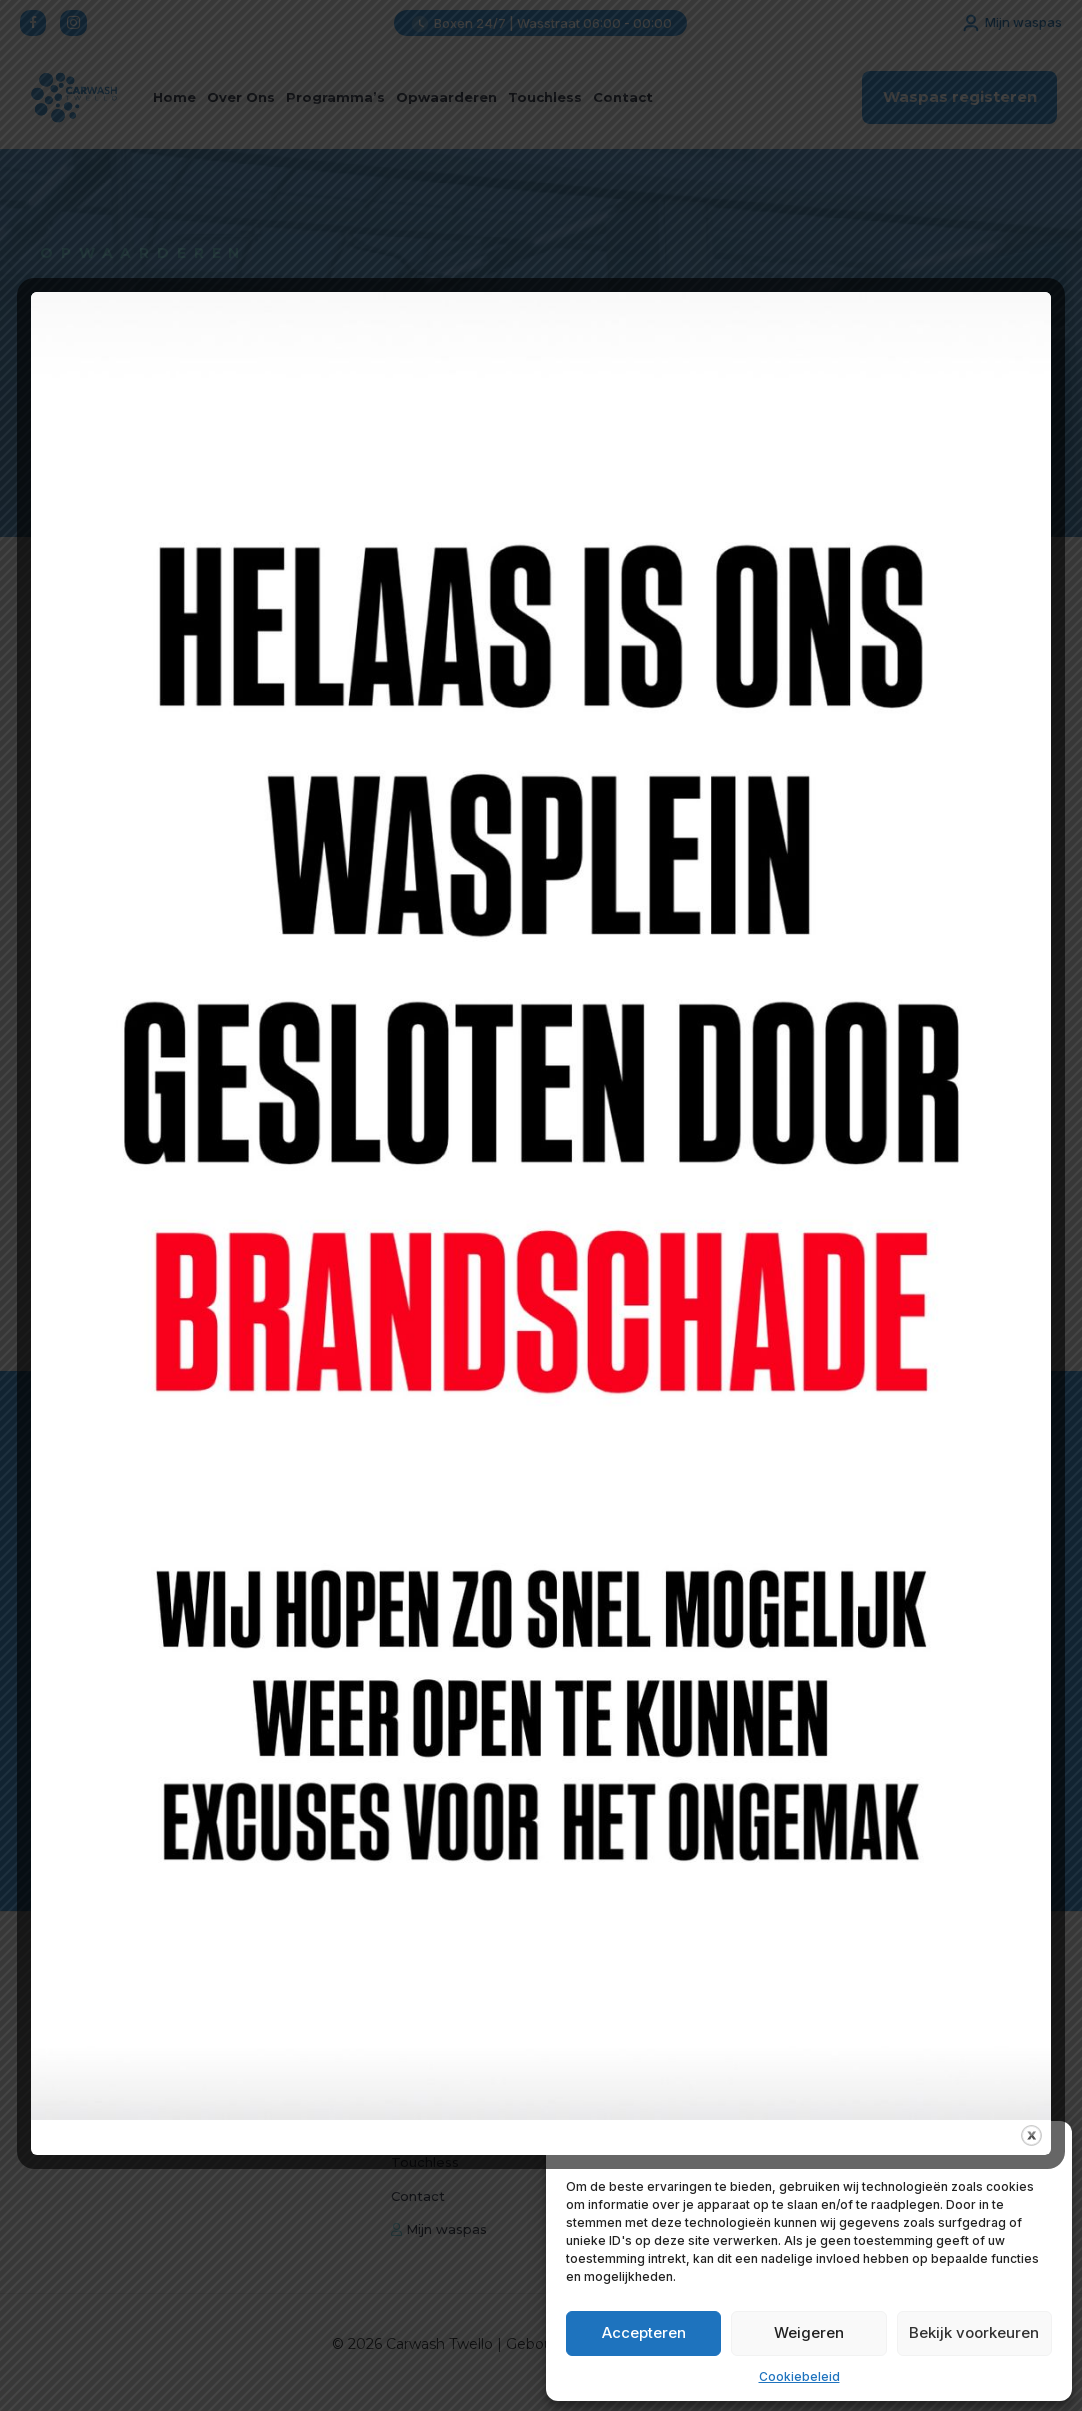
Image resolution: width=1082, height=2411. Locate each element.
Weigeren (809, 2332)
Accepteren (644, 2332)
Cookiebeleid (799, 2376)
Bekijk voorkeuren (974, 2332)
